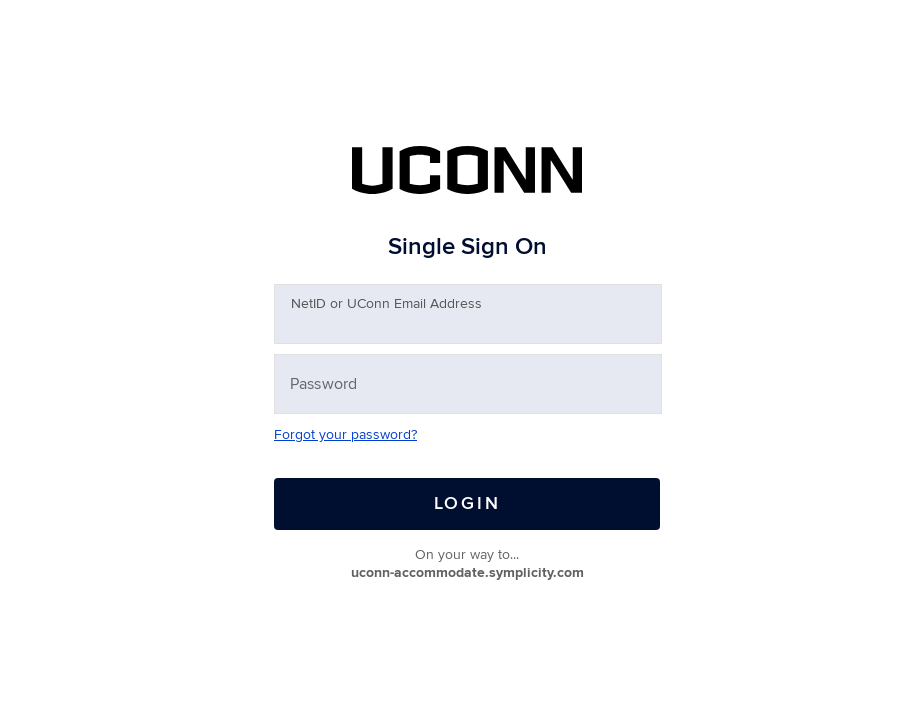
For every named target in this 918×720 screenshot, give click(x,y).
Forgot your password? (345, 434)
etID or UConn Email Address (386, 303)
